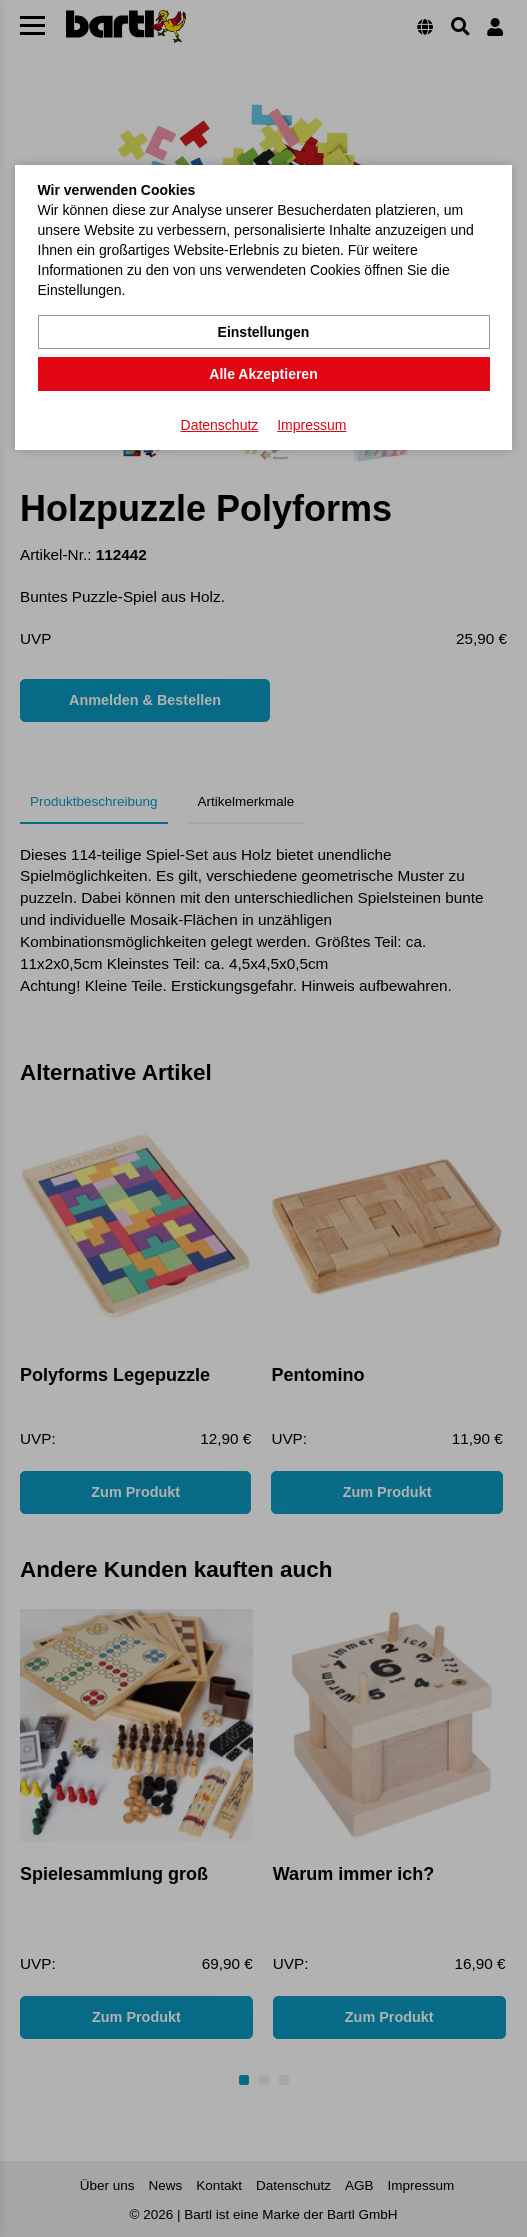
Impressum (311, 425)
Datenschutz (220, 425)
